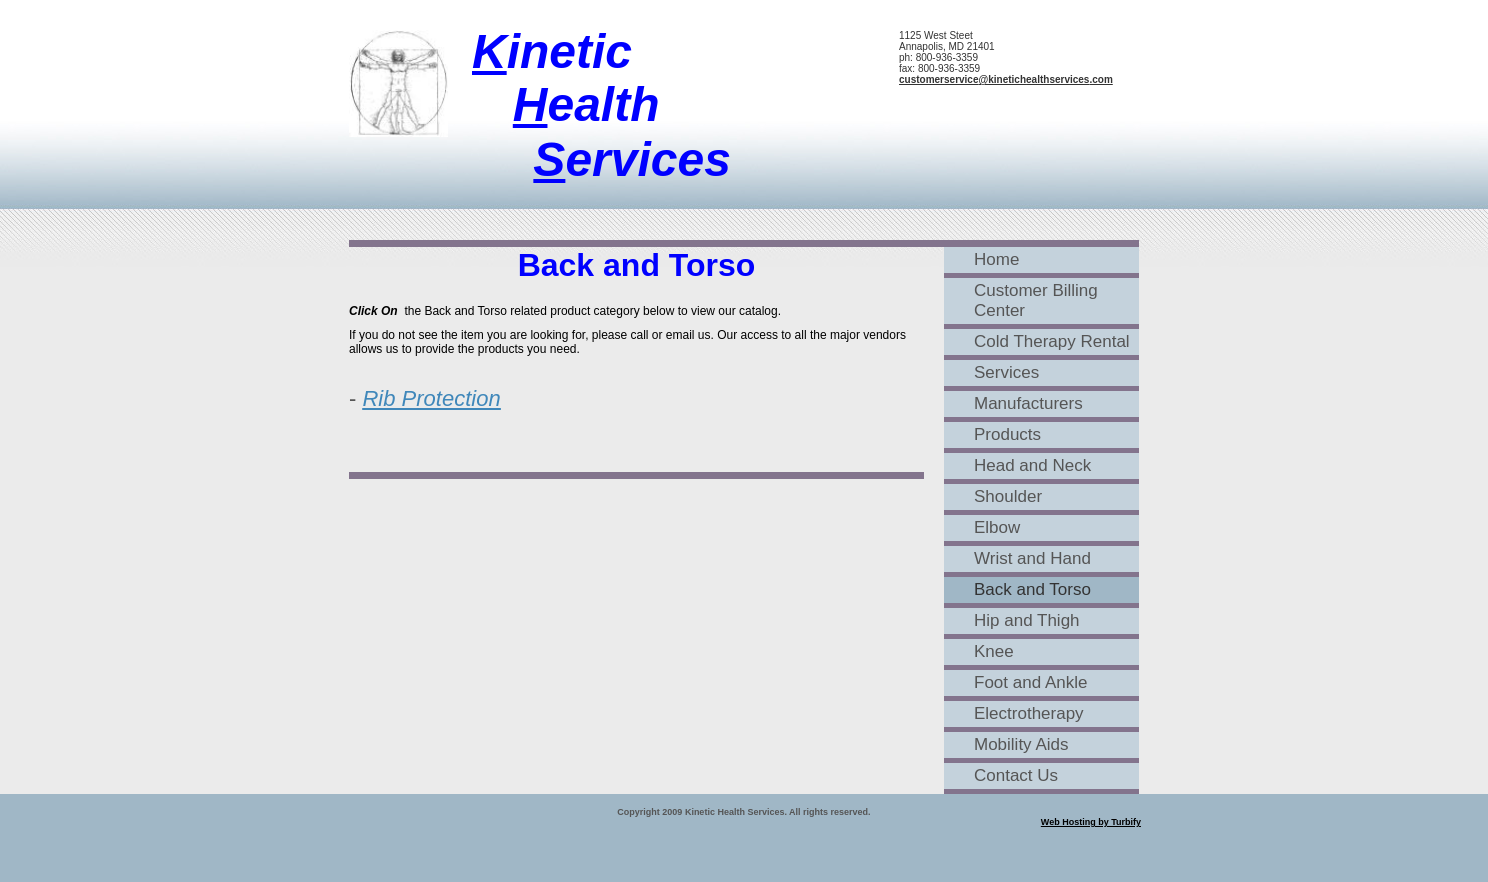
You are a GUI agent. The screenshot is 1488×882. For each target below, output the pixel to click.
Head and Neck (1032, 465)
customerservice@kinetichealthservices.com (1006, 79)
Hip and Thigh (1027, 620)
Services (1006, 372)
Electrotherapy (1029, 713)
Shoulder (1008, 496)
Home (996, 259)
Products (1007, 434)
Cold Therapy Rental (1052, 341)
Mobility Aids (1021, 744)
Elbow (997, 527)
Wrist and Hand (1032, 558)
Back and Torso (1032, 589)
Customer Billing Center (1036, 300)
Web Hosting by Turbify (1091, 822)
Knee (994, 651)
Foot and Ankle (1030, 682)
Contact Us (1016, 775)
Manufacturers (1028, 403)
